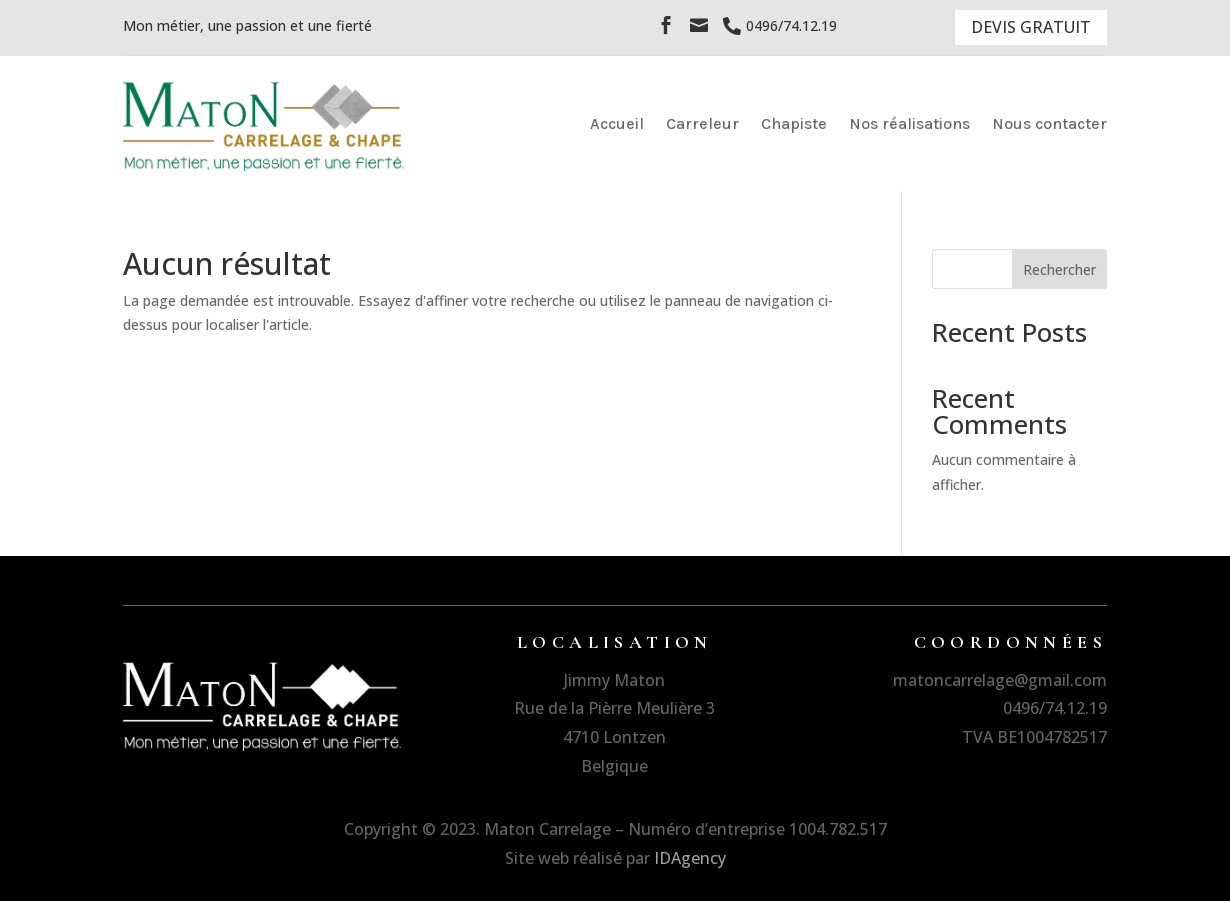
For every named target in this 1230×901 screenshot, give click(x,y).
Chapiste (794, 123)
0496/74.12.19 (1055, 708)
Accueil (617, 123)
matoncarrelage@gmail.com (1000, 680)
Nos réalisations (909, 123)
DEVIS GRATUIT (1031, 27)
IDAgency (690, 858)
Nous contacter (1049, 123)
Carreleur (702, 123)
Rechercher (1059, 269)
